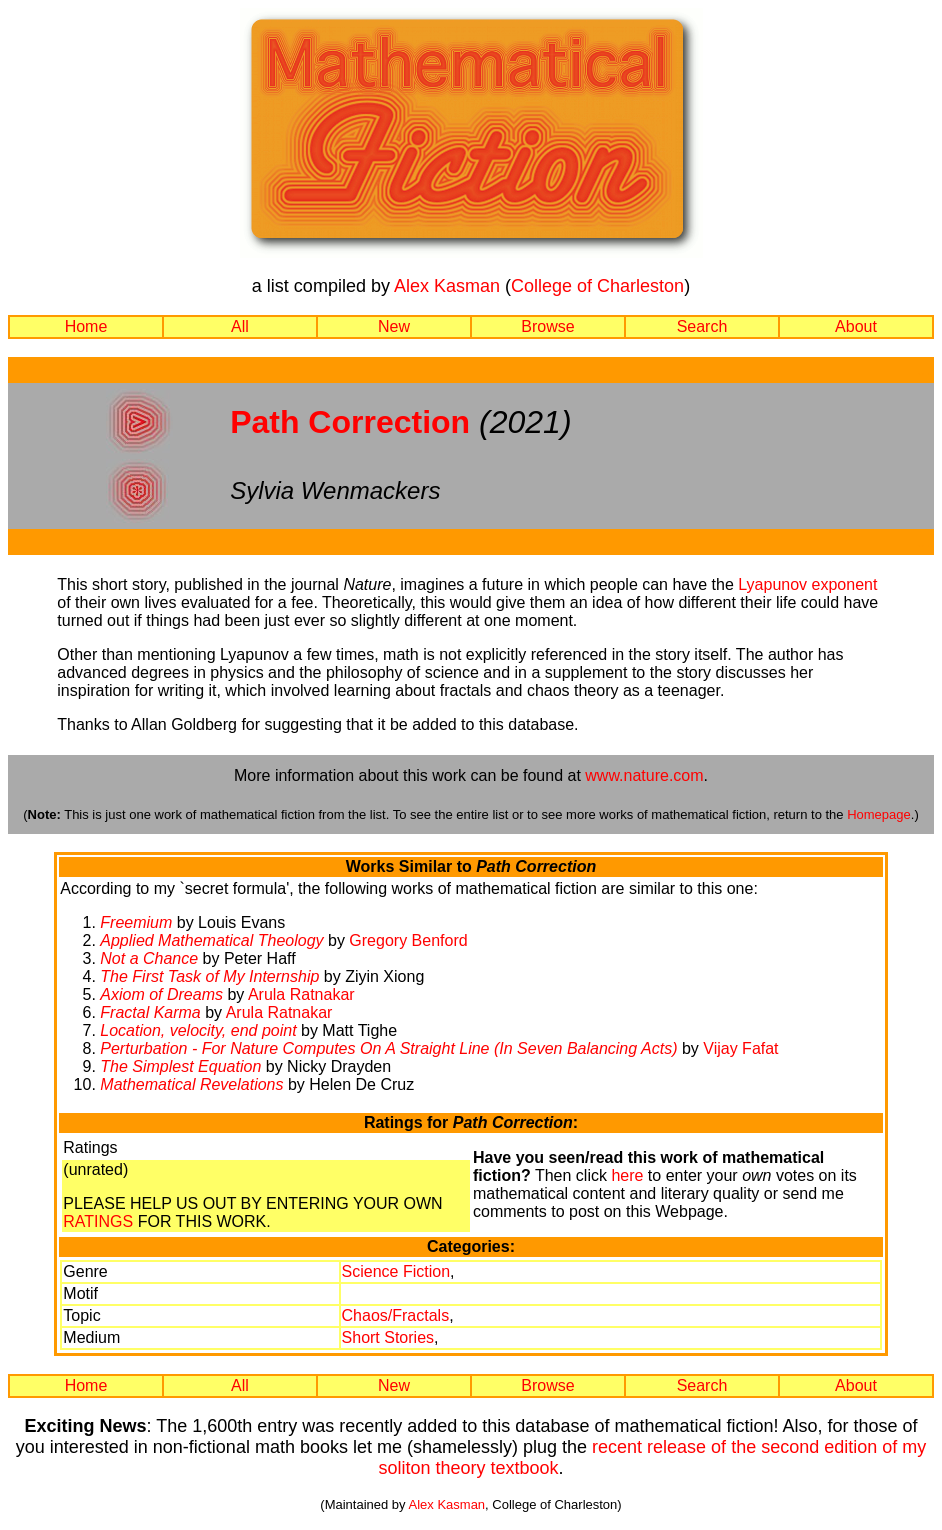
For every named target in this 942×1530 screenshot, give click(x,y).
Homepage (879, 814)
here (627, 1175)
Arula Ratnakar (301, 994)
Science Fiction (396, 1271)
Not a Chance (149, 958)
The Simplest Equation (180, 1066)
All (240, 326)
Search (702, 326)
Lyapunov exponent (807, 584)
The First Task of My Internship (209, 976)
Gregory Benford (408, 940)
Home (86, 326)
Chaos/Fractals (396, 1315)
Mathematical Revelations (191, 1084)
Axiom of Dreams (161, 994)
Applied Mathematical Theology (211, 940)
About (856, 326)
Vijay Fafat (740, 1048)
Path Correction (350, 422)
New (394, 326)
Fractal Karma (150, 1012)
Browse (547, 326)
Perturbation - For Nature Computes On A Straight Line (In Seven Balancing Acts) (388, 1048)
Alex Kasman (447, 286)
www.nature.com (644, 775)
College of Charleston (597, 286)
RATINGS (98, 1221)
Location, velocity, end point (198, 1030)
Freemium (136, 922)
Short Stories (388, 1337)
